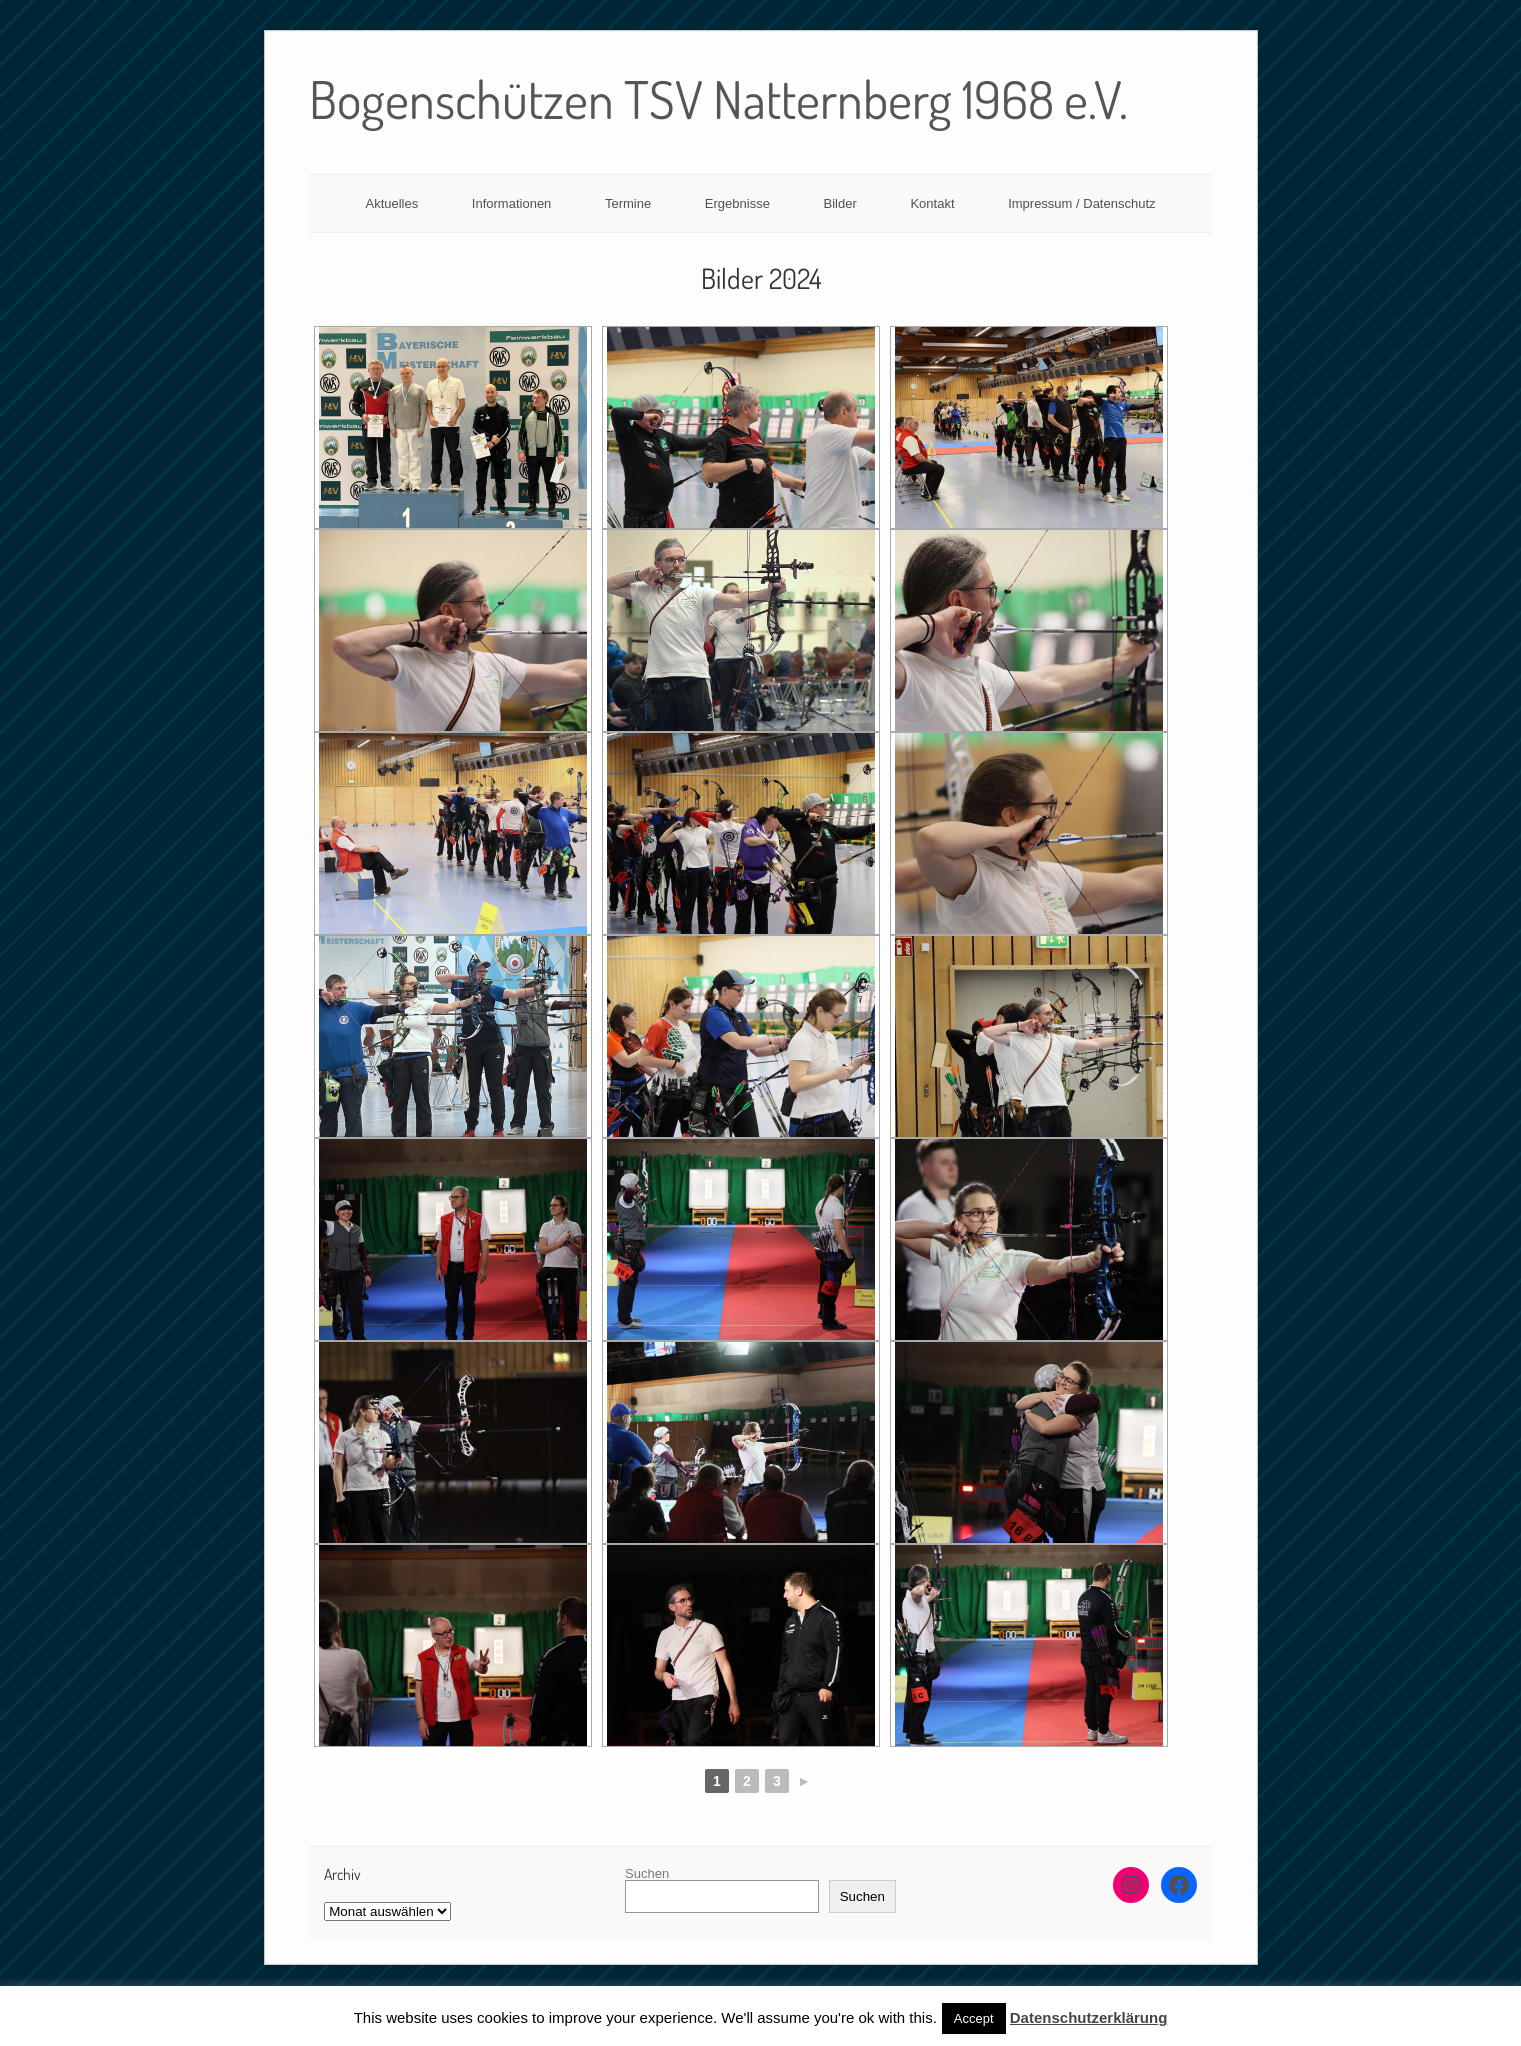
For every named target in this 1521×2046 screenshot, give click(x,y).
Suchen (647, 1873)
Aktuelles (391, 203)
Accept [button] (974, 2018)
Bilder (840, 203)
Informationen (512, 203)
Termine (628, 203)
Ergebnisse (737, 203)
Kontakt (932, 203)
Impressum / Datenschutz (1081, 203)
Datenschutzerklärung (1089, 2017)
